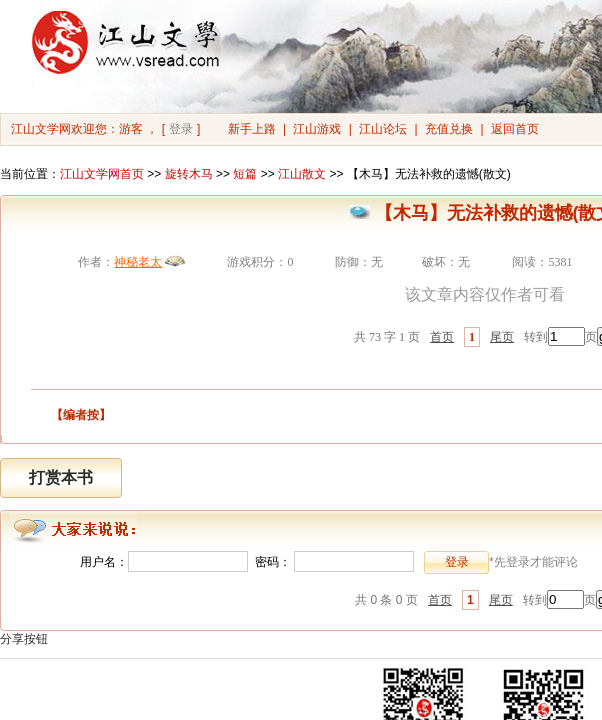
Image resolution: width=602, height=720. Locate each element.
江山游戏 (317, 129)
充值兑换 (449, 129)
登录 (181, 129)
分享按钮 (24, 639)
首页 (442, 337)
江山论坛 (383, 129)
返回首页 (515, 129)
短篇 (245, 174)
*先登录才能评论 (533, 562)
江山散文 (302, 174)
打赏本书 (61, 477)
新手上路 (252, 129)
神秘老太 (138, 262)
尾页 (502, 337)
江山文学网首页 (102, 174)
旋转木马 (189, 174)
